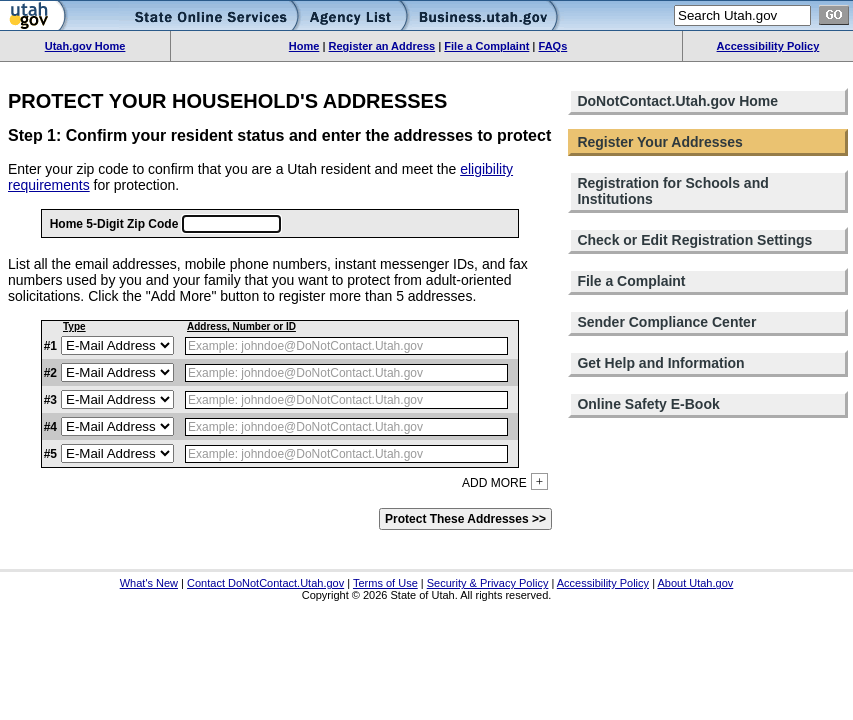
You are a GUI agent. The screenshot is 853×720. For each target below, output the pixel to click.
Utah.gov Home (85, 46)
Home (304, 46)
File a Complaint (486, 46)
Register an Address (382, 46)
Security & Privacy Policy (488, 583)
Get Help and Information (660, 363)
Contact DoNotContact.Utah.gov (265, 583)
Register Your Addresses (659, 142)
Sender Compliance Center (666, 322)
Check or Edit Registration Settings (694, 240)
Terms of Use (385, 583)
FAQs (553, 46)
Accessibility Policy (768, 46)
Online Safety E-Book (648, 404)
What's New (149, 583)
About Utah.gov (695, 583)
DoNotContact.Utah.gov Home (677, 101)
